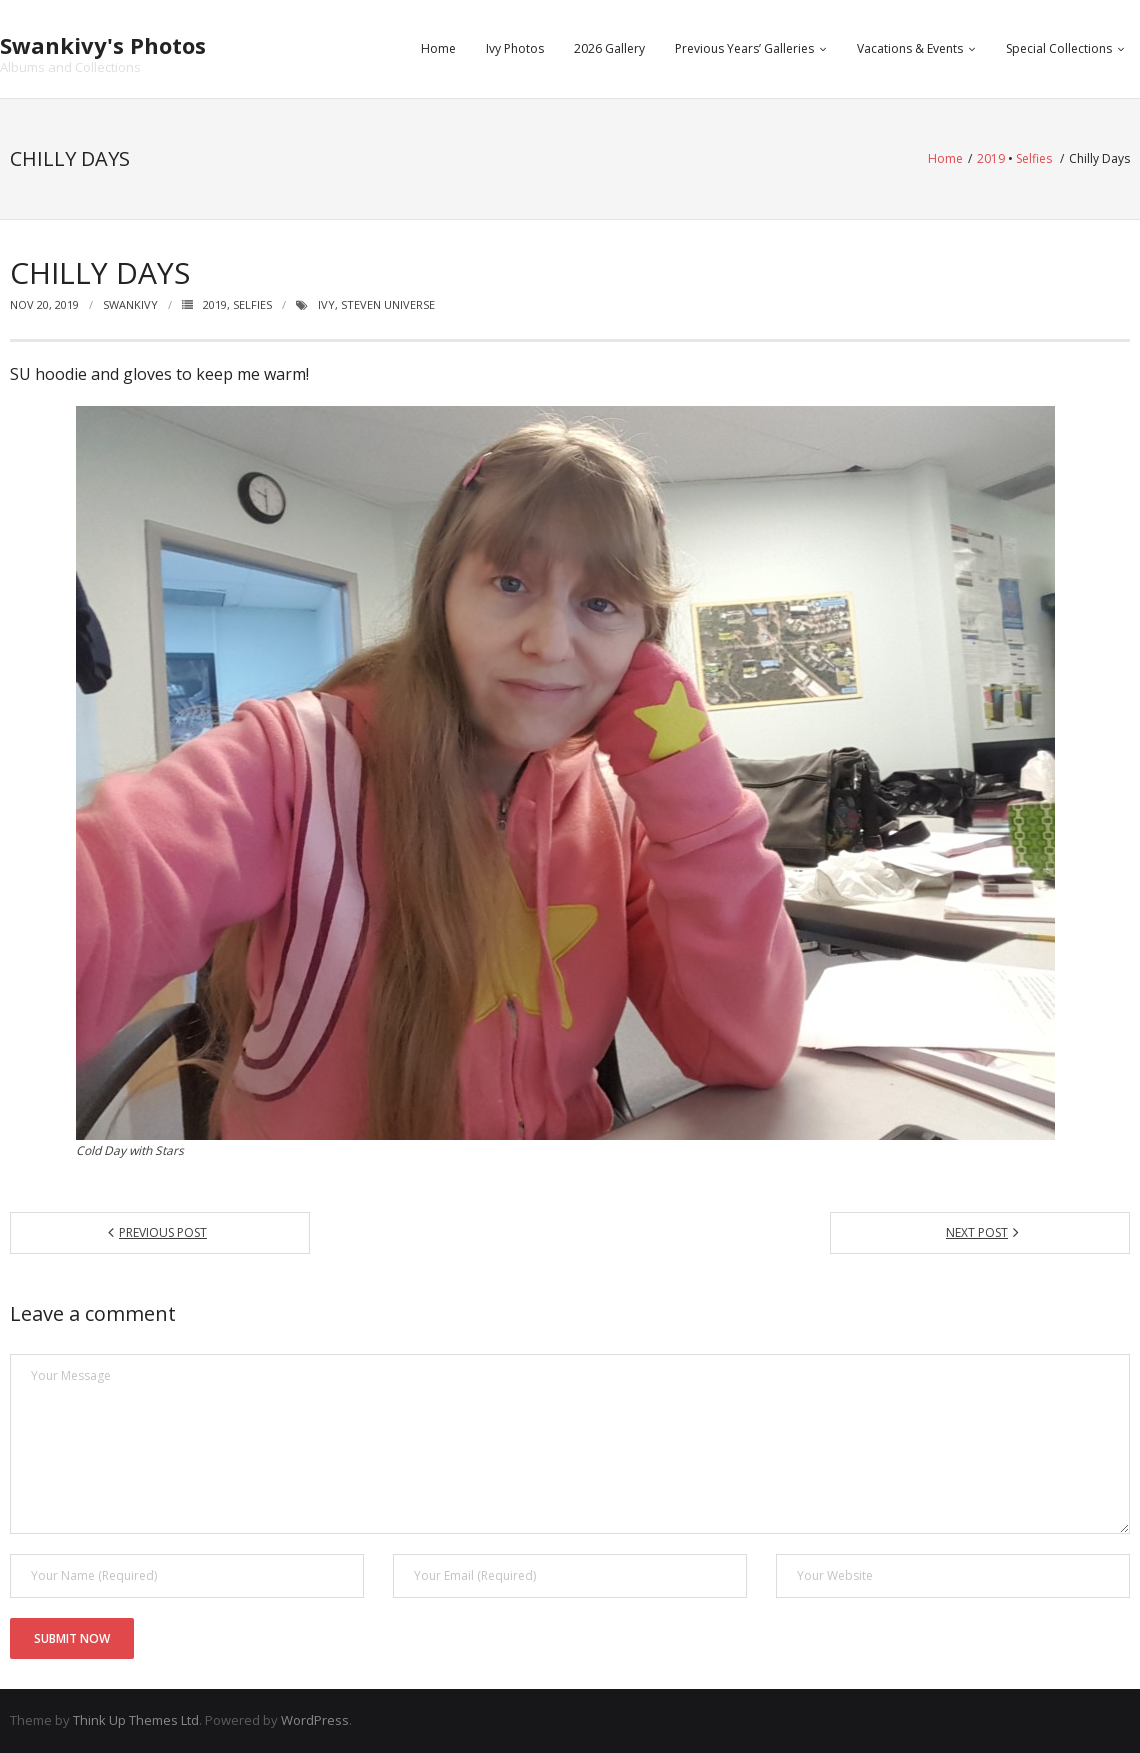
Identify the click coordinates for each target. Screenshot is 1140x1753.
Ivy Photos (515, 48)
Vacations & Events (910, 48)
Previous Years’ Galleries (744, 48)
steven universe (388, 304)
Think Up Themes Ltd (136, 1720)
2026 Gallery (609, 48)
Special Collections (1059, 48)
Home (438, 48)
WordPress (315, 1720)
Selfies (1034, 158)
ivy (326, 304)
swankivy (130, 304)
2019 (991, 158)
